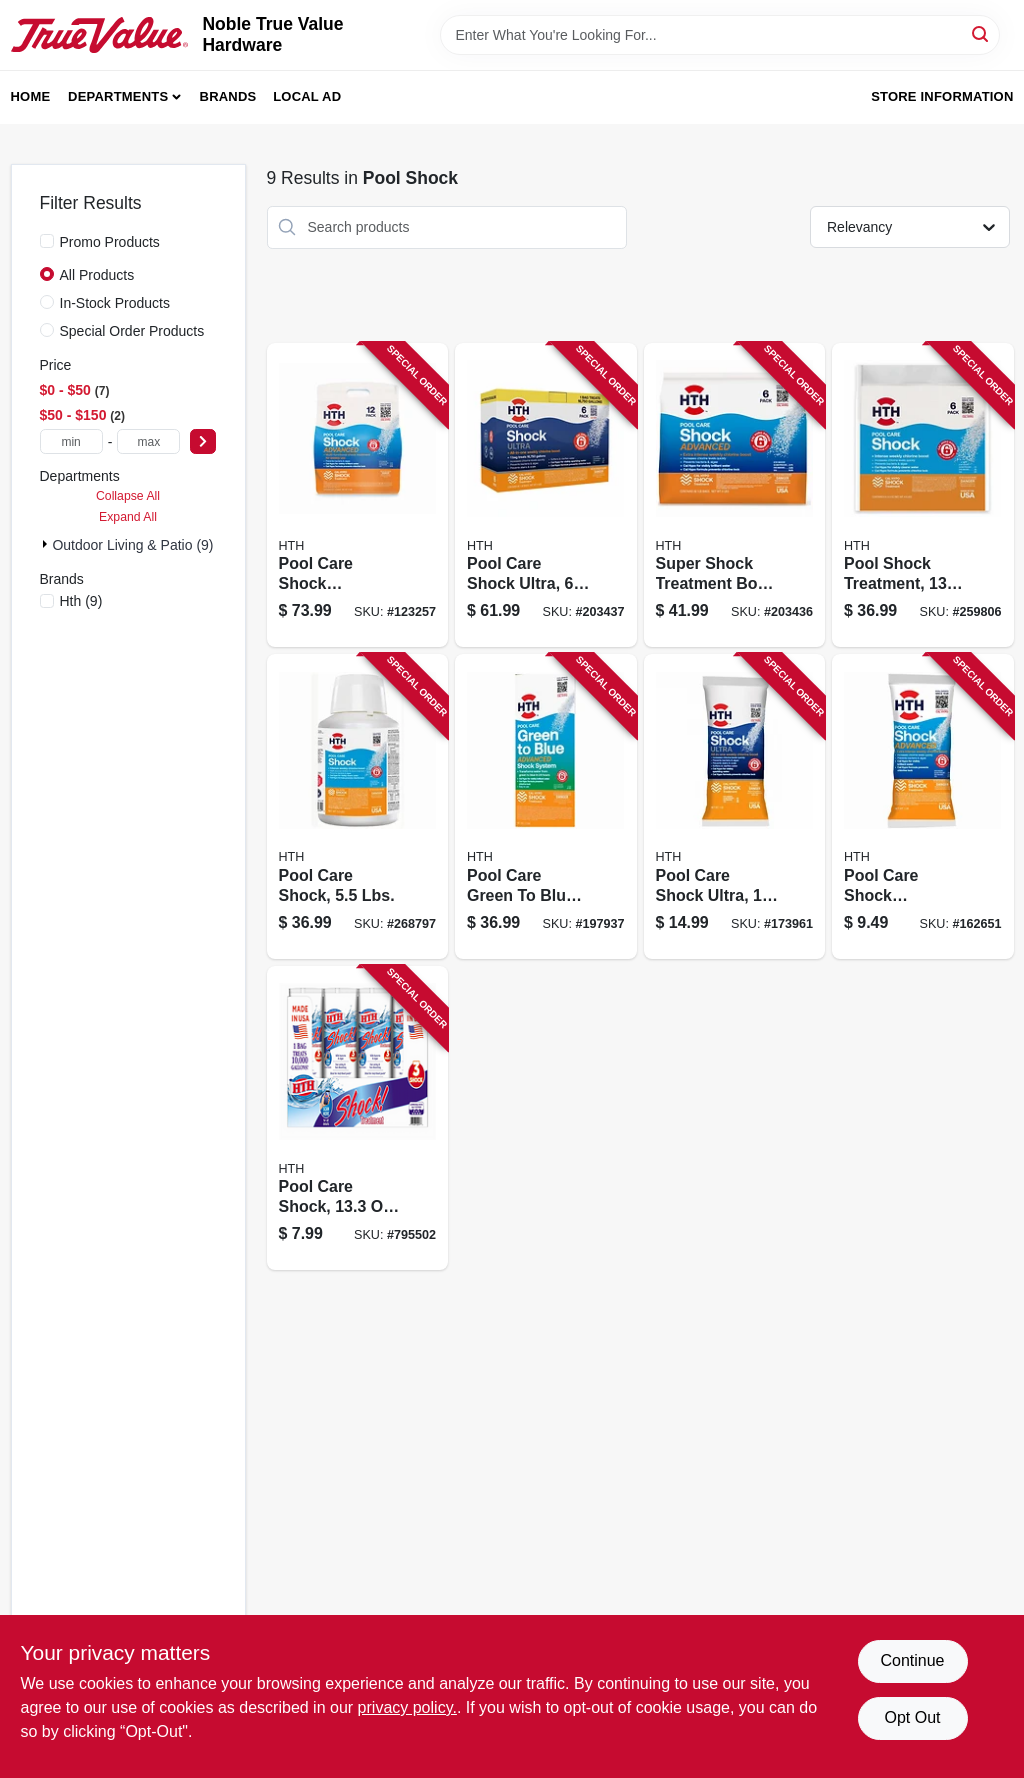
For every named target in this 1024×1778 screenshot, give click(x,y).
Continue (912, 1660)
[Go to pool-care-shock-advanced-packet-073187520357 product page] (923, 806)
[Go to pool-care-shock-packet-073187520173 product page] (358, 1118)
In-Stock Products (115, 303)
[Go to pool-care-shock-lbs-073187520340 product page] (358, 806)
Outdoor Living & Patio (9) (132, 545)
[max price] (148, 441)
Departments (118, 96)
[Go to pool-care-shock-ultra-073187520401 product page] (546, 495)
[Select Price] (203, 441)
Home (31, 96)
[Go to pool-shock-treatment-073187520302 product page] (923, 495)
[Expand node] (46, 544)
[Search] (981, 33)
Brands (228, 96)
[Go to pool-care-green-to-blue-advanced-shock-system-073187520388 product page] (546, 806)
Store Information (942, 96)
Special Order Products (132, 331)
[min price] (71, 441)
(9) (81, 601)
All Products (97, 275)
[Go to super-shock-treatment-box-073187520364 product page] (735, 495)
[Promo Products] (47, 241)
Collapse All (128, 496)
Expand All (128, 517)
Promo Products (110, 242)
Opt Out (912, 1717)
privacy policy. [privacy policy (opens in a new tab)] (407, 1707)
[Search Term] (720, 35)
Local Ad (307, 96)
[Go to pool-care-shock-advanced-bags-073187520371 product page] (358, 495)
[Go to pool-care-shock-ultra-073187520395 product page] (735, 806)
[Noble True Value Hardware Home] (100, 35)
